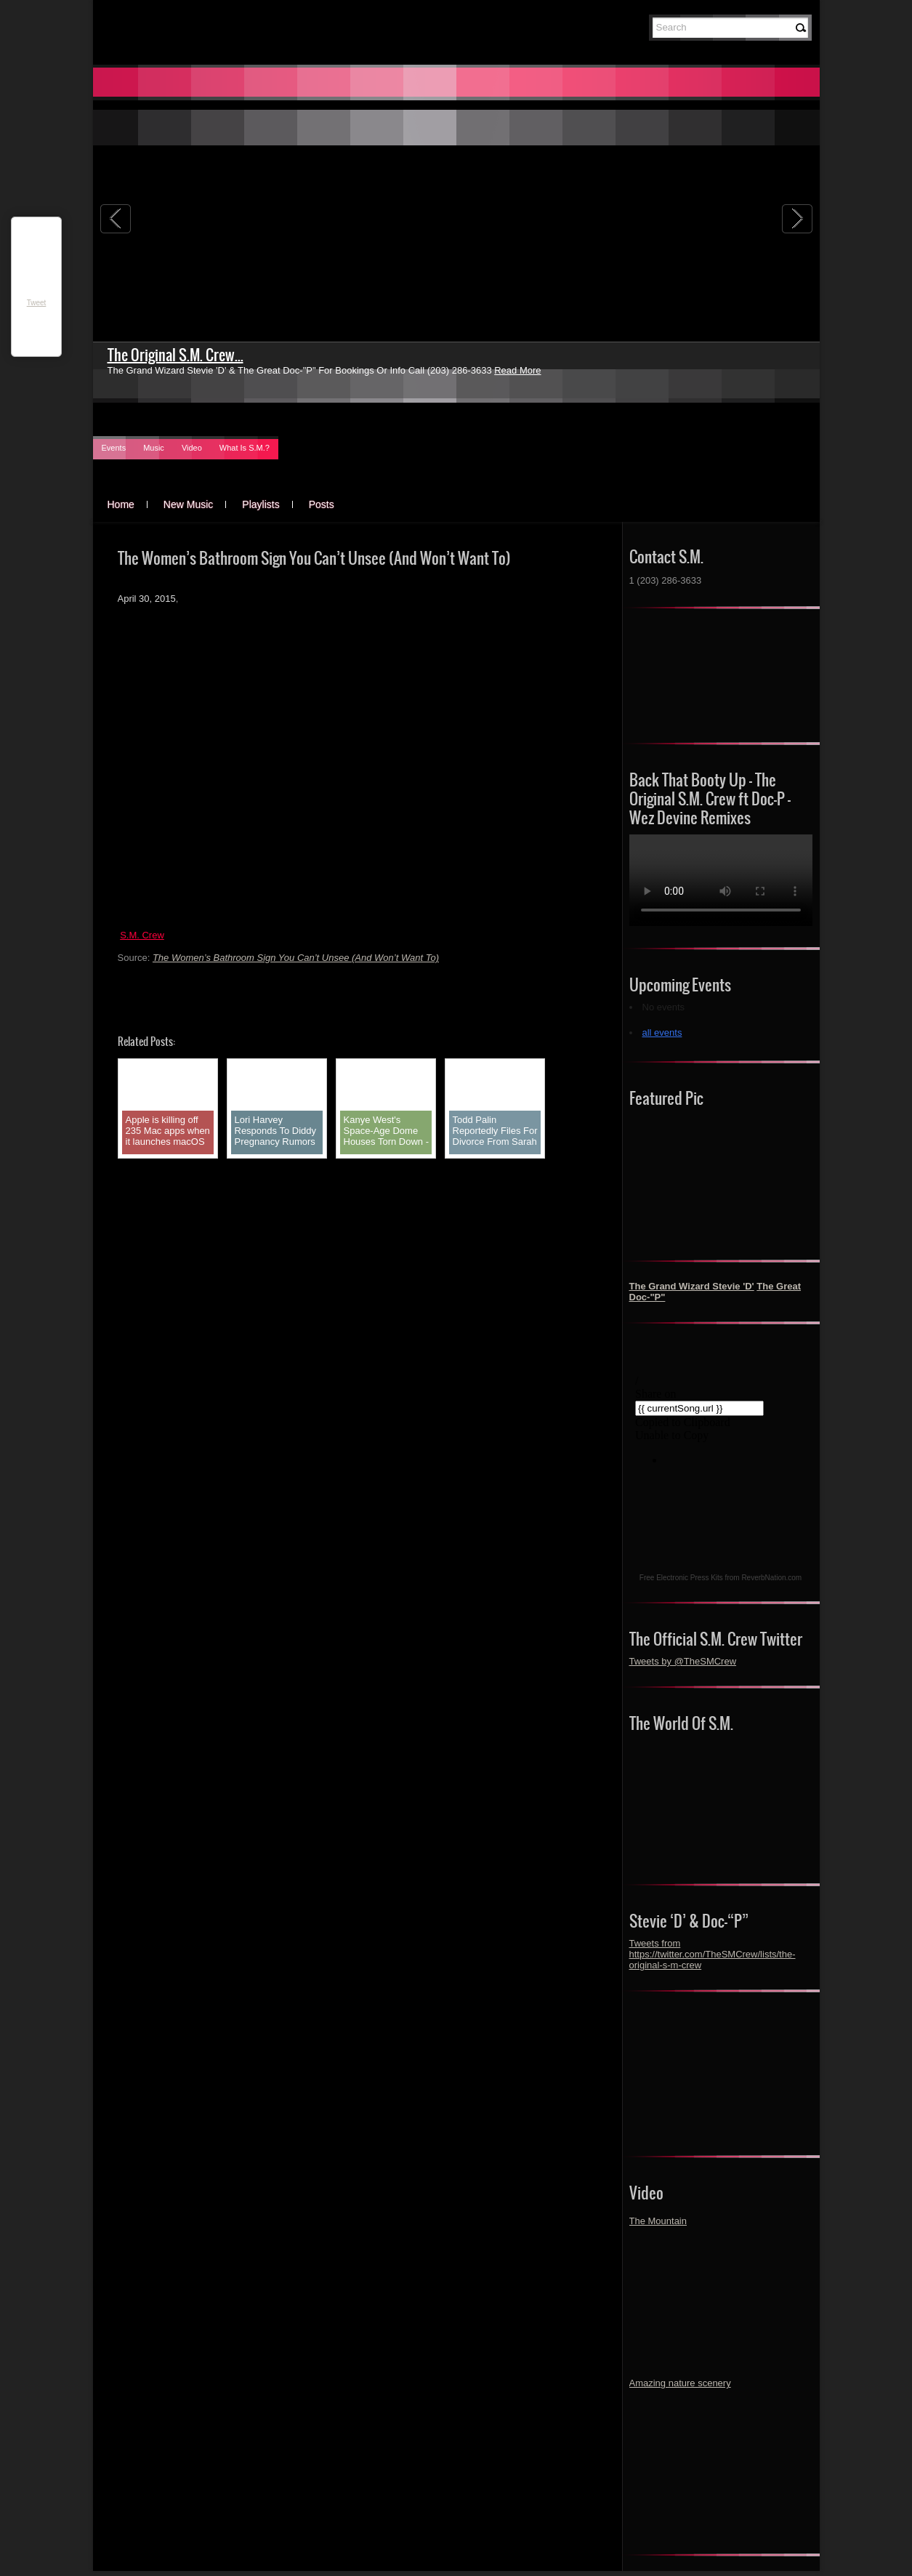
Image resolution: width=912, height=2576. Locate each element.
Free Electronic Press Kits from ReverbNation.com (720, 1578)
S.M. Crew (142, 935)
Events (114, 447)
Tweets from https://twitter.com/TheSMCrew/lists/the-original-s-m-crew (712, 1954)
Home (121, 504)
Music (153, 447)
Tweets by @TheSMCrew (683, 1661)
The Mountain (658, 2220)
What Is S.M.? (244, 447)
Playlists (260, 504)
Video (192, 447)
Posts (321, 504)
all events (662, 1032)
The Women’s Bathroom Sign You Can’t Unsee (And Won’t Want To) (296, 957)
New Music (188, 504)
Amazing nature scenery (680, 2383)
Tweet (37, 303)
